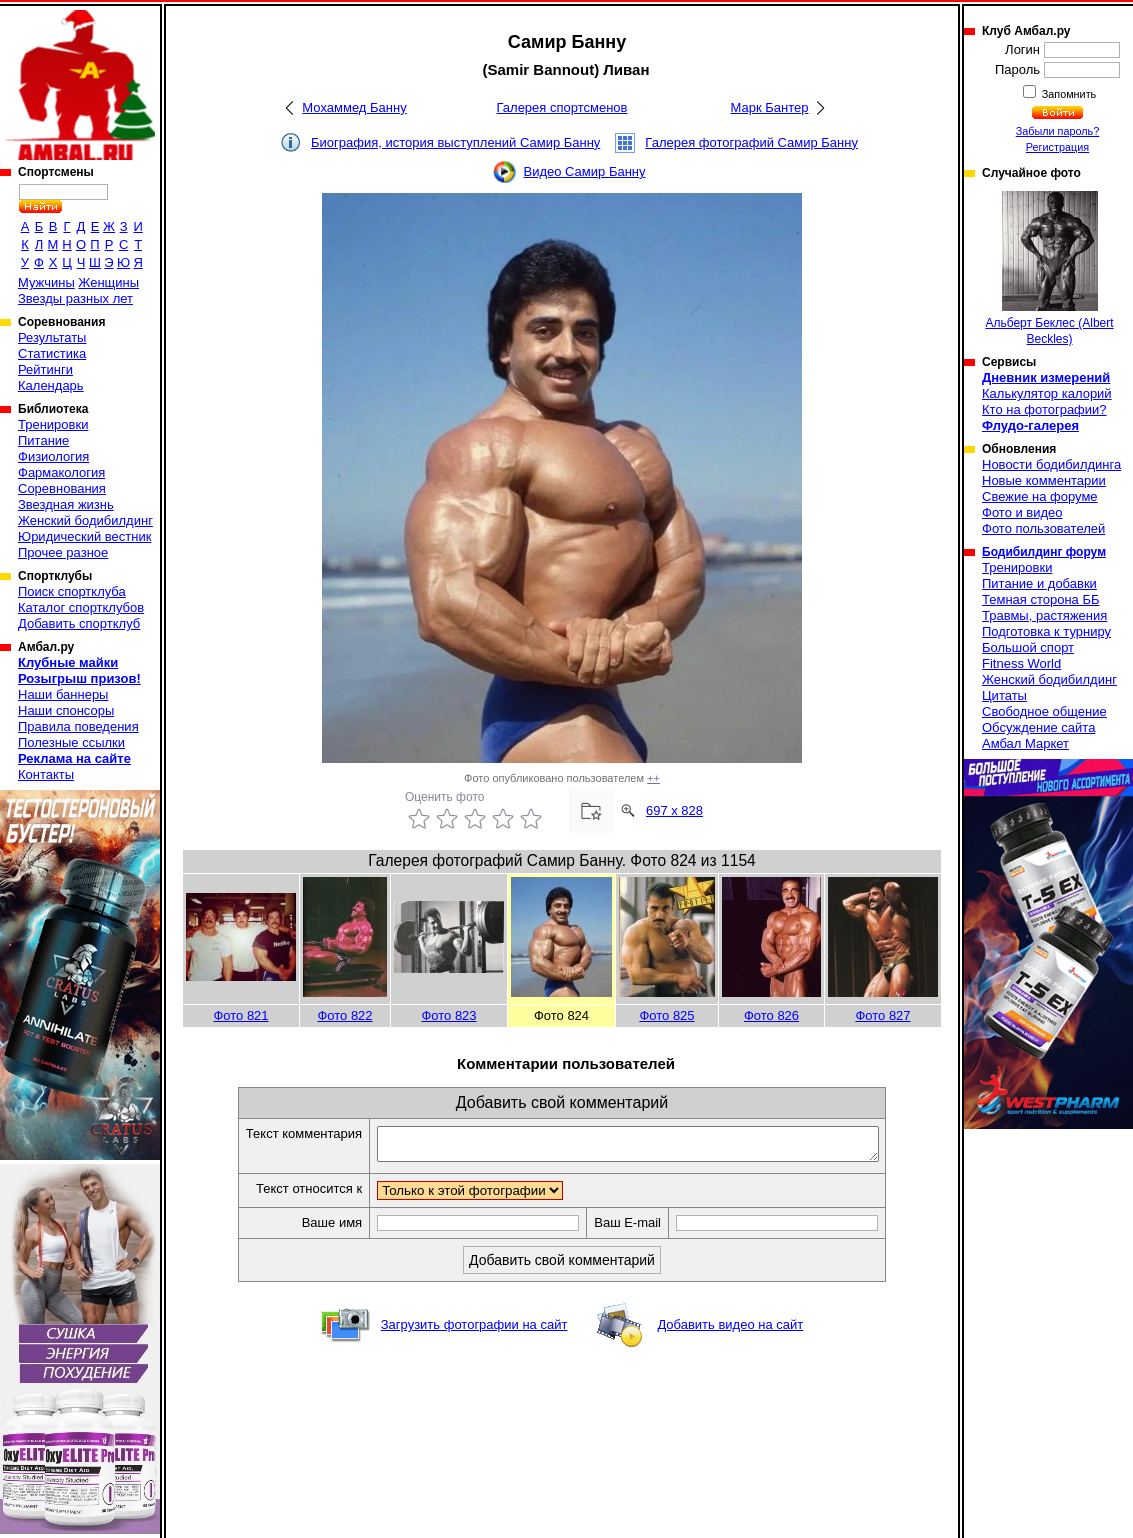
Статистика (52, 353)
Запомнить (1068, 94)
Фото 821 (240, 1015)
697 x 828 (674, 810)
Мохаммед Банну (354, 107)
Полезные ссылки (71, 742)
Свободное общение (1044, 711)
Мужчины (46, 282)
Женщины (108, 282)
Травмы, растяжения (1044, 615)
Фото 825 (666, 1015)
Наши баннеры (63, 694)
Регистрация (1057, 147)
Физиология (53, 456)
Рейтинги (45, 369)
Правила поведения (78, 726)
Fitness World (1021, 663)
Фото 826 (771, 1015)
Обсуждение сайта (1038, 727)
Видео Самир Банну (584, 171)
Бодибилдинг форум (1044, 552)
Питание (43, 440)
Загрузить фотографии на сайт (474, 1330)
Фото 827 (882, 1015)
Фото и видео (1022, 512)
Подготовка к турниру (1046, 631)
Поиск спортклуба (72, 591)
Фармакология (61, 472)
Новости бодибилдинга (1051, 464)
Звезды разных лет (75, 298)
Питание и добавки (1039, 583)
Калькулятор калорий (1047, 393)
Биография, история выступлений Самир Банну (455, 142)
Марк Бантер (770, 107)
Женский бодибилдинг (85, 520)
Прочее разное (63, 552)
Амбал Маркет (1025, 743)
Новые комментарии (1044, 480)
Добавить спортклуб (79, 623)
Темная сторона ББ (1041, 599)
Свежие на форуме (1040, 496)
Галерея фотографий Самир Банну (751, 142)
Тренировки (53, 424)
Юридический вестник (84, 536)
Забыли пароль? (1058, 131)
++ (653, 778)
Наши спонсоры (66, 710)
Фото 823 (448, 1015)
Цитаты (1004, 695)
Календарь (51, 385)
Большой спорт (1028, 647)
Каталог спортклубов (81, 607)
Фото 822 (344, 1015)
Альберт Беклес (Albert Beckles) (1049, 268)
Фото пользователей (1043, 528)
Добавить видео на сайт (730, 1330)
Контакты (46, 774)
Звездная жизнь (66, 504)
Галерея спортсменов (562, 107)
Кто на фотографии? (1044, 409)
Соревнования (62, 488)
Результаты (52, 337)
